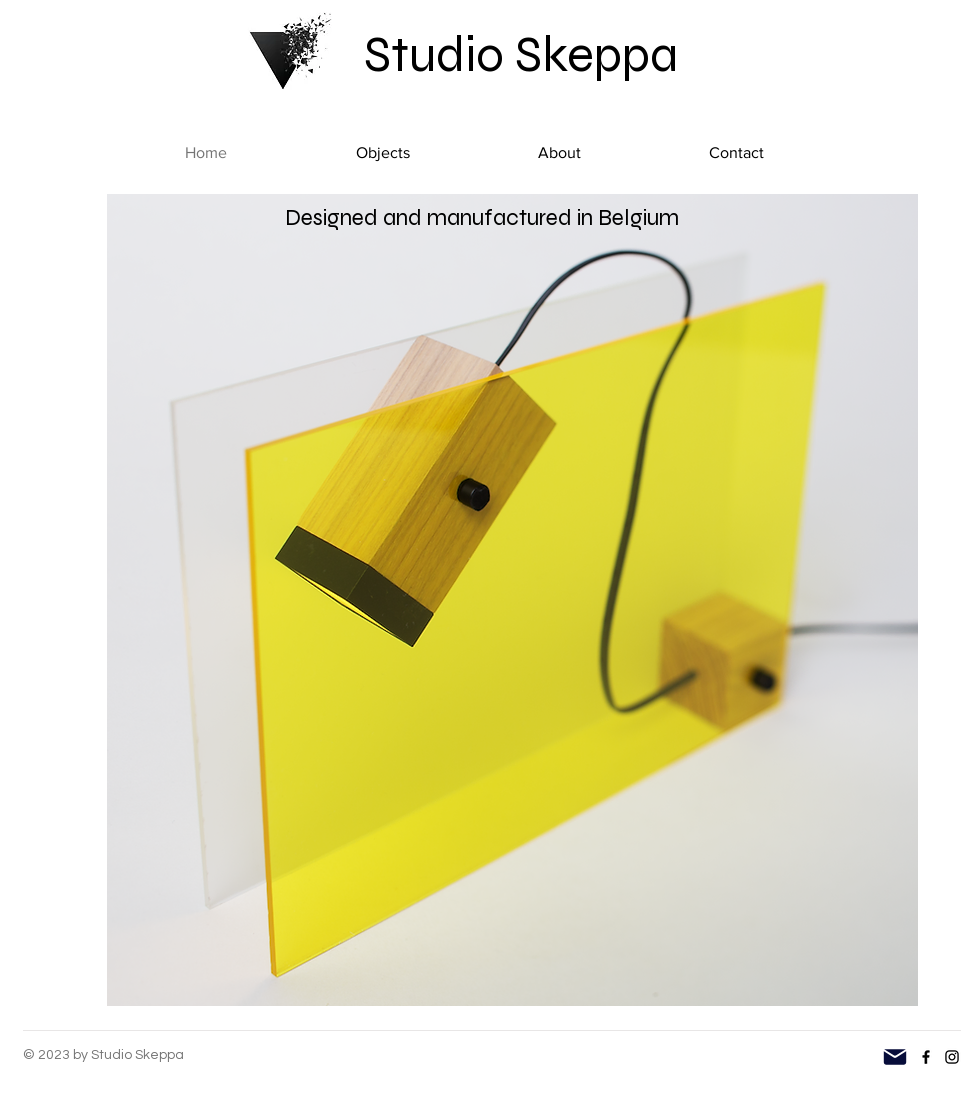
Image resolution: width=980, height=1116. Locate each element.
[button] (382, 153)
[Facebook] (926, 1057)
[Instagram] (952, 1057)
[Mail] (895, 1057)
